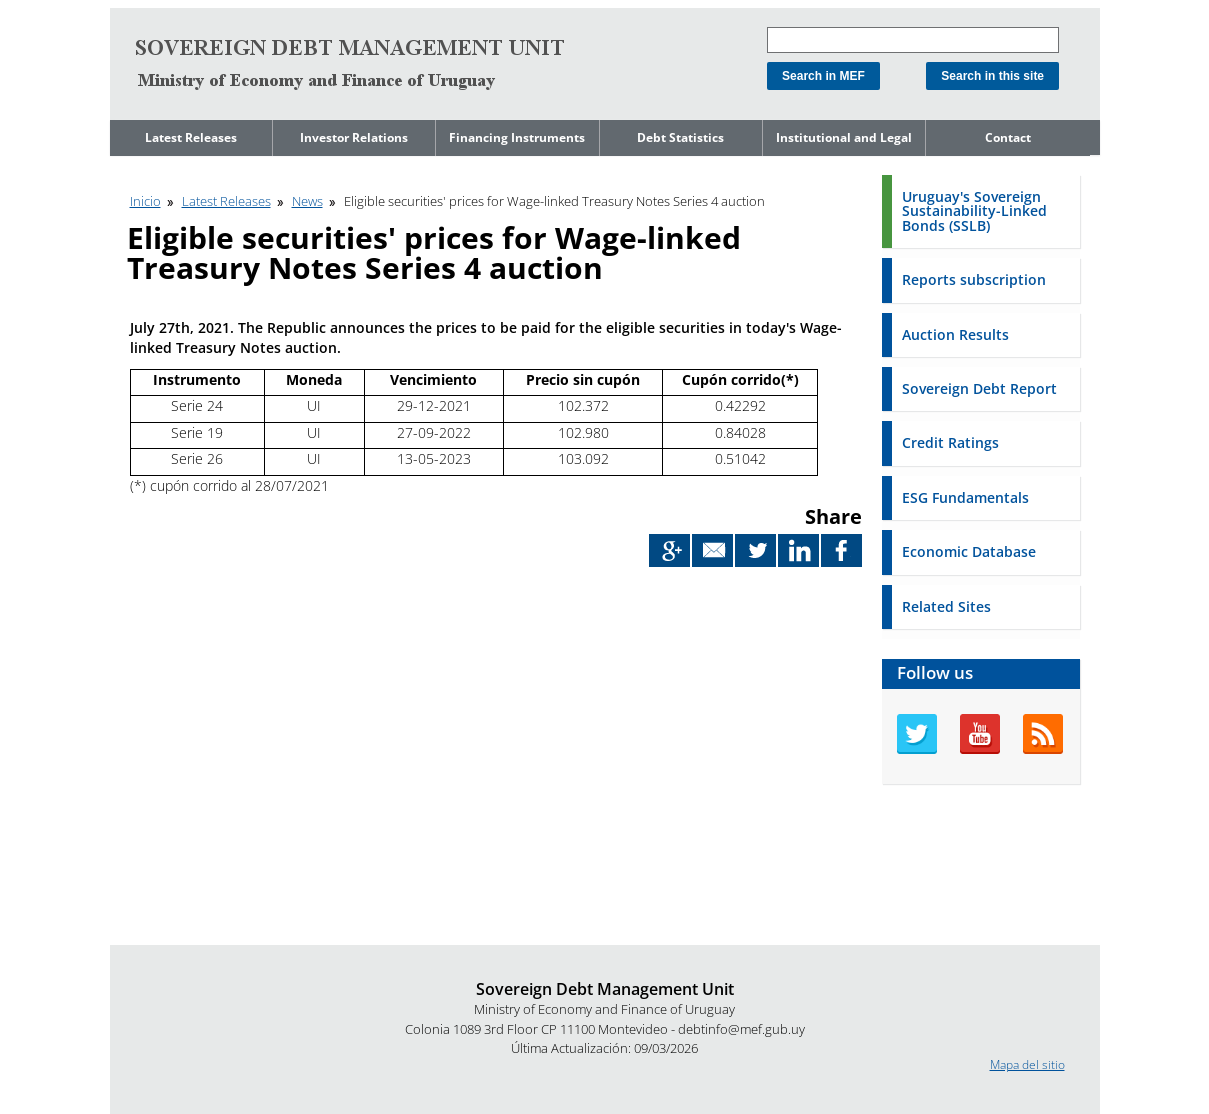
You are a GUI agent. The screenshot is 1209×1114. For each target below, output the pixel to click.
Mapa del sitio (1027, 1064)
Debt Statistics (680, 137)
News (307, 201)
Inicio (145, 201)
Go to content (147, 8)
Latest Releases (191, 137)
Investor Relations (354, 137)
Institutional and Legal (844, 137)
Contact (1008, 137)
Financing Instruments (517, 137)
